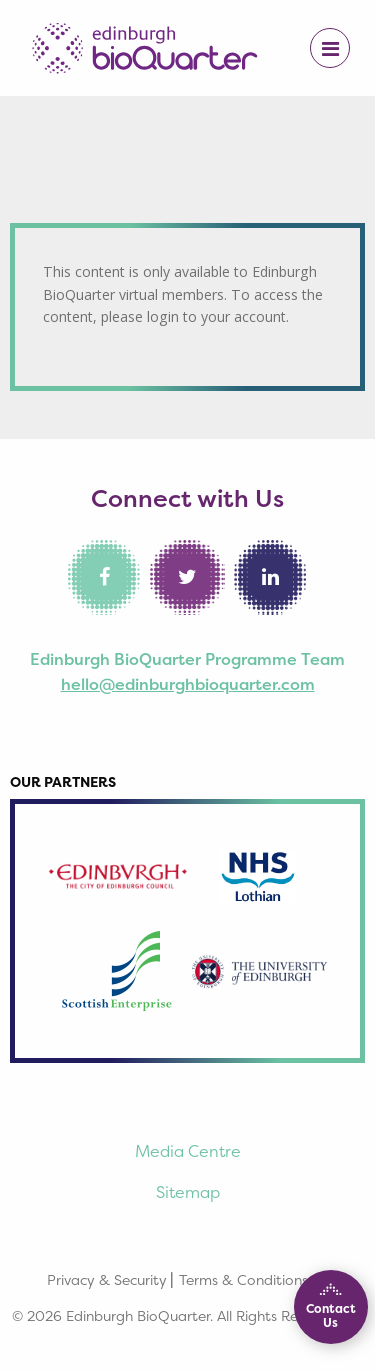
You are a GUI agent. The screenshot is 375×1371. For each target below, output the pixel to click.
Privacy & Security (107, 1279)
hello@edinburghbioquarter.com (188, 684)
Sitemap (188, 1192)
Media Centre (188, 1151)
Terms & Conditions (243, 1279)
